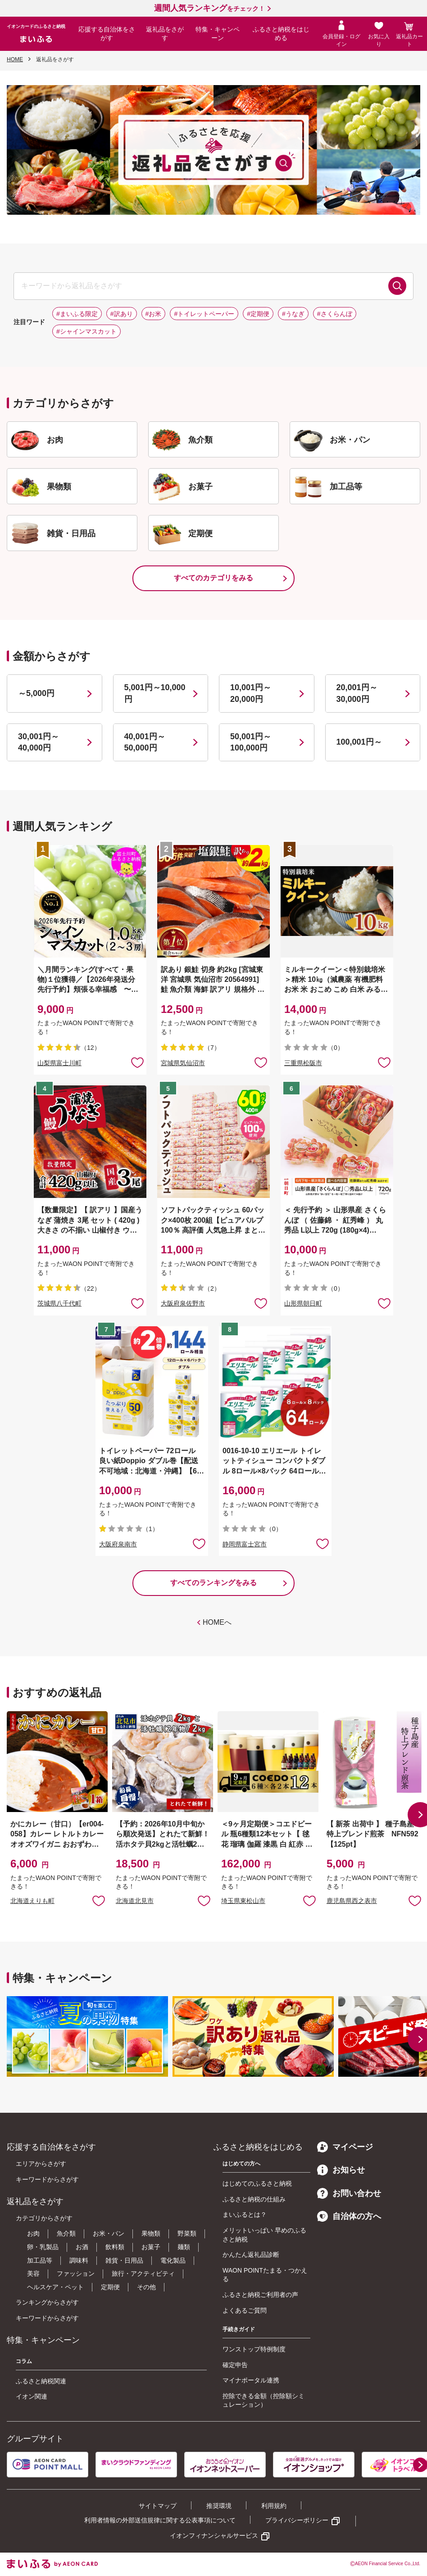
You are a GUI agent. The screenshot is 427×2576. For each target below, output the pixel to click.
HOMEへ (217, 1622)
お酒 (82, 2247)
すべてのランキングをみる (213, 1582)
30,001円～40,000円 (38, 742)
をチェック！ (209, 8)
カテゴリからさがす (44, 2218)
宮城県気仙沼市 (183, 1063)
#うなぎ (293, 313)
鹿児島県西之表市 (352, 1900)
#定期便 (258, 313)
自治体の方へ (349, 2216)
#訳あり (121, 313)
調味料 (78, 2260)
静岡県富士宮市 (245, 1544)
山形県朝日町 (303, 1303)
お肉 (33, 2233)
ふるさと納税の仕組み (254, 2199)
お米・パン (108, 2233)
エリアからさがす (41, 2163)
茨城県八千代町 (59, 1303)
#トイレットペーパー (204, 313)
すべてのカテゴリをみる (213, 578)
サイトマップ (158, 2505)
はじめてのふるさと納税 (257, 2183)
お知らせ (341, 2169)
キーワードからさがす (47, 2179)
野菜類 (186, 2233)
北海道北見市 (135, 1900)
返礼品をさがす (165, 34)
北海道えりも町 (32, 1900)
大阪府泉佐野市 (183, 1303)
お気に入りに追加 (98, 1900)
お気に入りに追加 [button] (137, 1062)
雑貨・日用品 (124, 2260)
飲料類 (114, 2247)
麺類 (183, 2247)
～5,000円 (36, 693)
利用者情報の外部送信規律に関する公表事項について (160, 2520)
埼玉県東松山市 (243, 1900)
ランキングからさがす (47, 2302)
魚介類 (66, 2233)
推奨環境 (219, 2505)
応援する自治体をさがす (106, 34)
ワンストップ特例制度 (254, 2349)
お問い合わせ (349, 2193)
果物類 (150, 2233)
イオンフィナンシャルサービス (214, 2535)
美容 (33, 2273)
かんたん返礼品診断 (251, 2254)
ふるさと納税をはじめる (281, 34)
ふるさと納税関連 (41, 2381)
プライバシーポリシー (296, 2520)
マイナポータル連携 (251, 2380)
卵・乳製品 (43, 2247)
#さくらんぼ (334, 313)
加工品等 (39, 2260)
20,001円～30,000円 (356, 693)
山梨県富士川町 (59, 1063)
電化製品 (173, 2260)
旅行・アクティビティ (143, 2273)
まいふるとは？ (245, 2214)
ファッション (76, 2273)
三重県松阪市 (303, 1063)
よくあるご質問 (245, 2310)
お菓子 (150, 2247)
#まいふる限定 (77, 313)
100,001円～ (359, 741)
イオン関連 (31, 2396)
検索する (397, 286)
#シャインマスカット (86, 331)
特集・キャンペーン (217, 34)
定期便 (110, 2287)
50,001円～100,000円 (250, 742)
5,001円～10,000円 (155, 693)
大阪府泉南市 (118, 1544)
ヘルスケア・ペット (55, 2287)
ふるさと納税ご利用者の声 (260, 2294)
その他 (146, 2287)
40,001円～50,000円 (144, 742)
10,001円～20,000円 (250, 693)
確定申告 (235, 2364)
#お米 (153, 313)
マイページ (345, 2146)
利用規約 (273, 2505)
